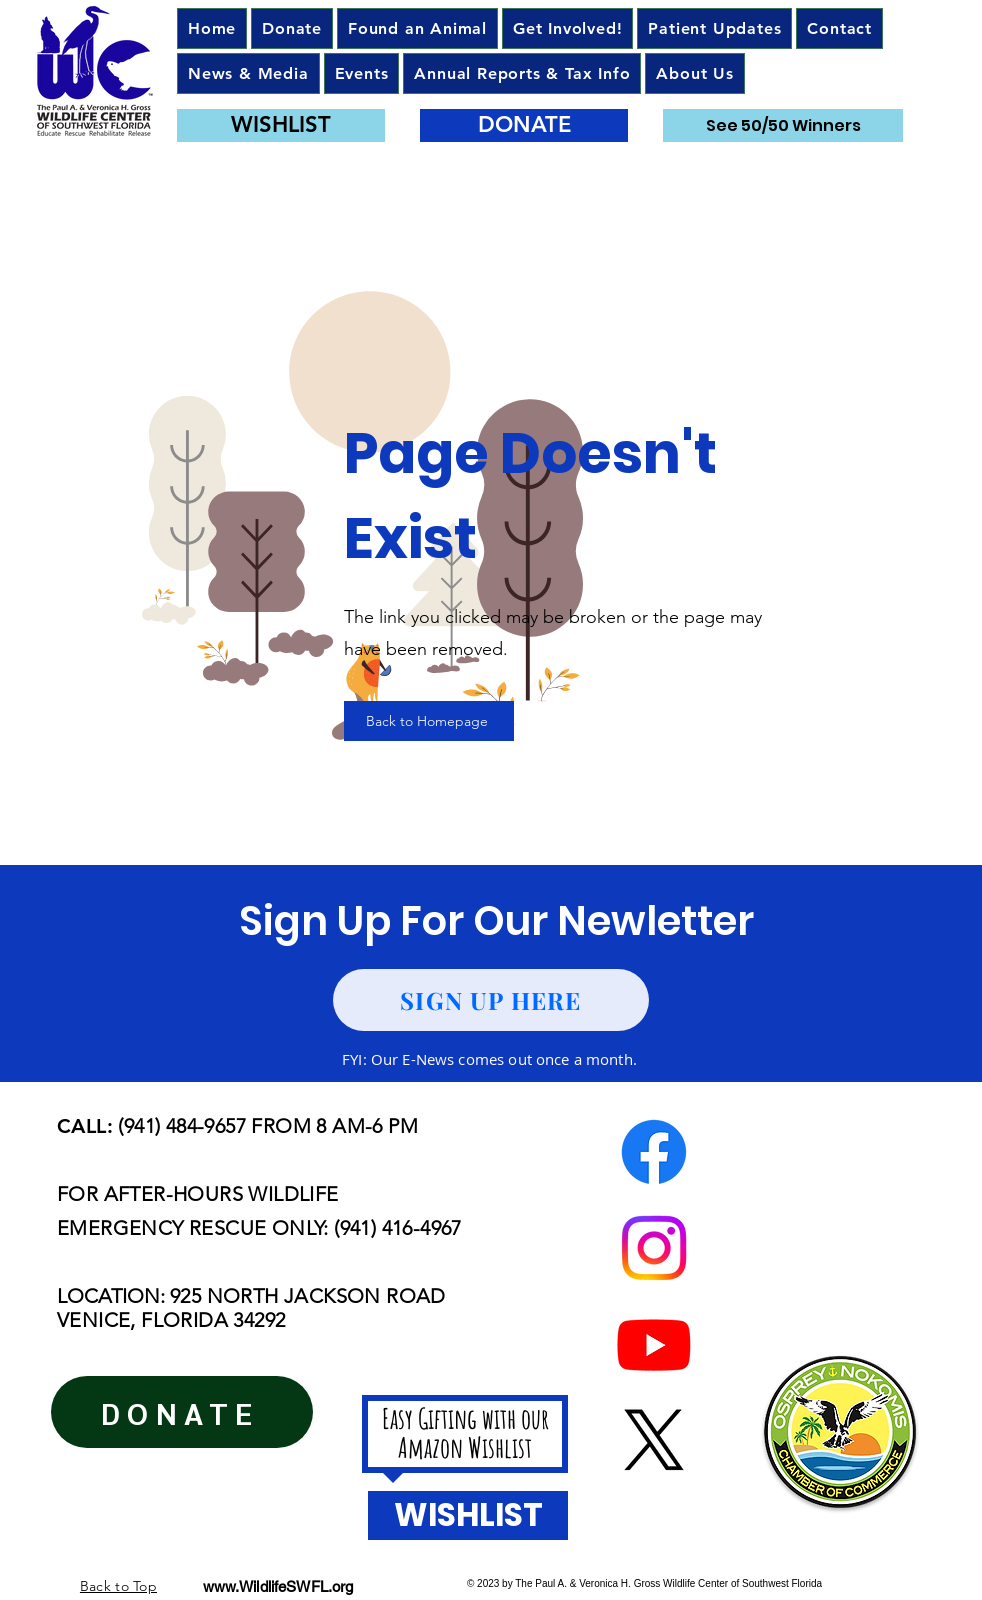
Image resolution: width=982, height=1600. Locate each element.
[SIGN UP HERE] (491, 1000)
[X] (654, 1440)
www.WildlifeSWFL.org (278, 1586)
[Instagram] (654, 1248)
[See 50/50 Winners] (783, 125)
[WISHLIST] (281, 125)
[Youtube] (654, 1344)
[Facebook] (654, 1152)
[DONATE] (524, 125)
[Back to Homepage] (429, 721)
